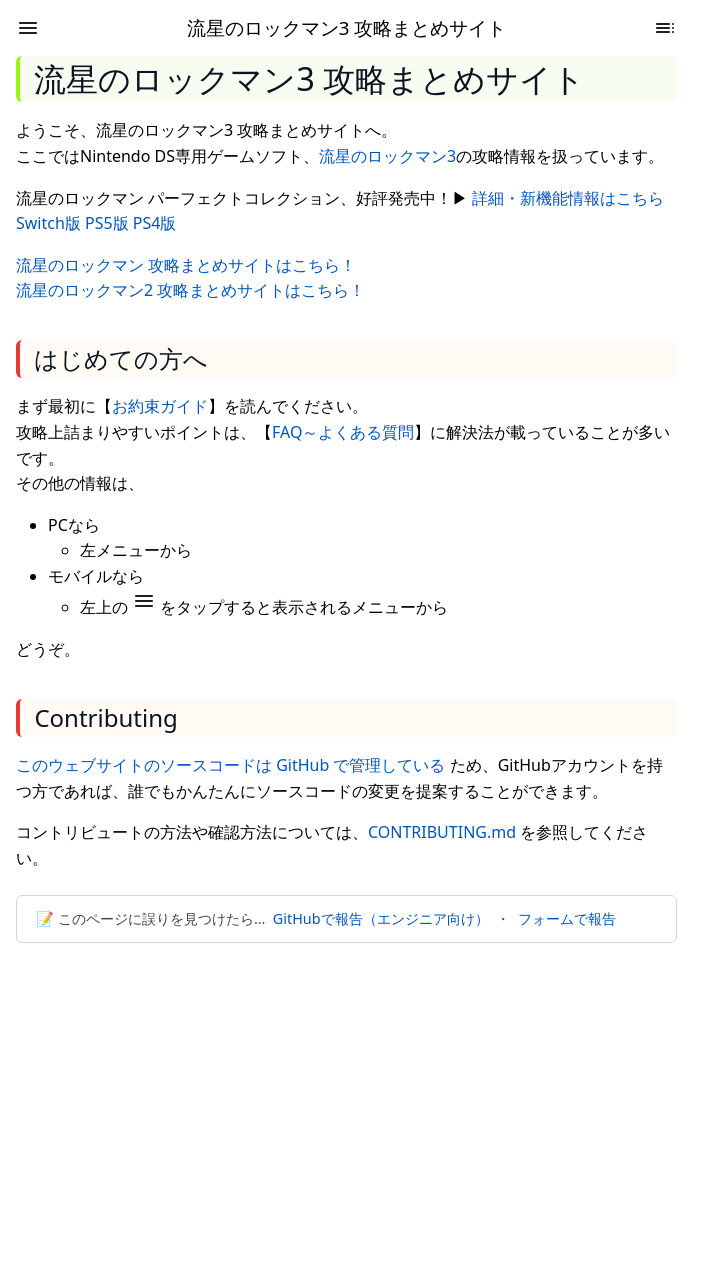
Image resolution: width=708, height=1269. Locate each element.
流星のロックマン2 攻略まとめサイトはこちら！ (190, 290)
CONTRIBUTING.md (442, 832)
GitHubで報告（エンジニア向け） (381, 918)
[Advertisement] (354, 1107)
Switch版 (48, 223)
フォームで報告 (567, 918)
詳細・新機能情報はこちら (568, 198)
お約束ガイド (160, 406)
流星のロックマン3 (387, 156)
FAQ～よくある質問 (343, 432)
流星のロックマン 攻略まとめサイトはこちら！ (186, 265)
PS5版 (107, 223)
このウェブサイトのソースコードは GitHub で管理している (230, 765)
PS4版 (155, 223)
